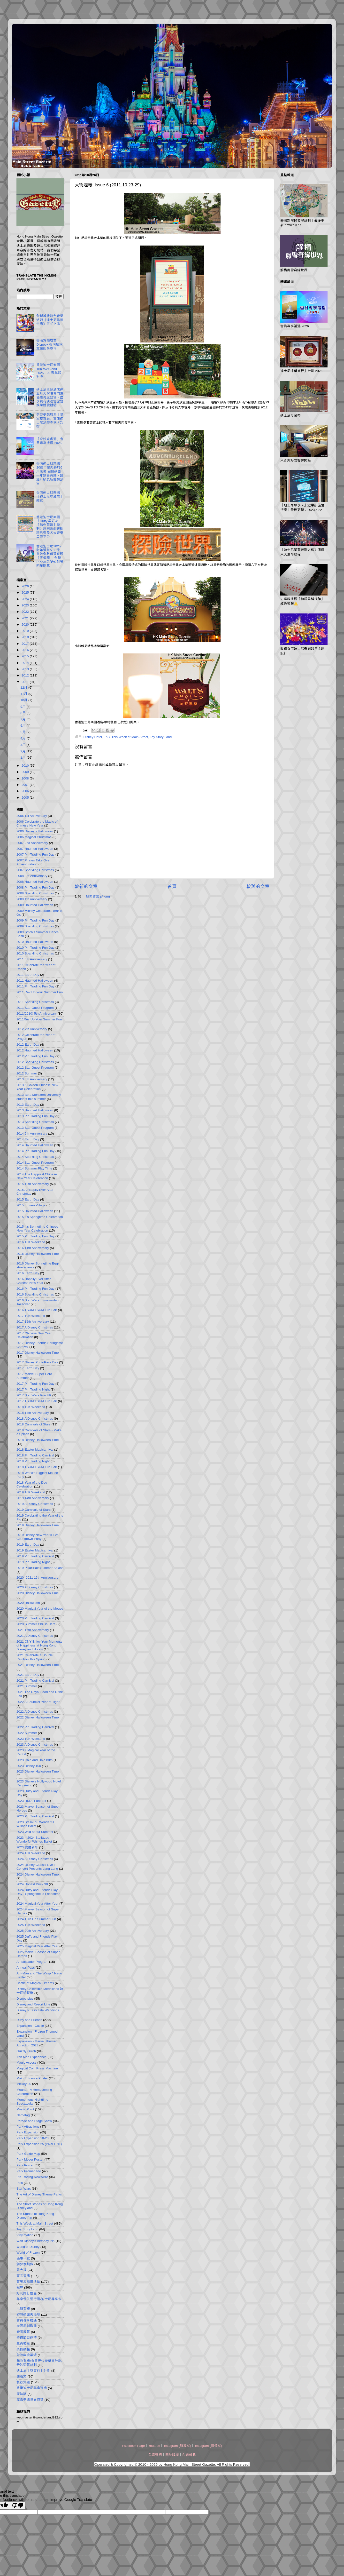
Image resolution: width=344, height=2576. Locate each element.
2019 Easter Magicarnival (34, 1550)
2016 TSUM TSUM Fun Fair (36, 1310)
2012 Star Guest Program (35, 1067)
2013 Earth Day (27, 1104)
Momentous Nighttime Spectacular (32, 2101)
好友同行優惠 (26, 2293)
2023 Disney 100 (28, 1766)
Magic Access (26, 2062)
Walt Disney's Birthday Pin (35, 2241)
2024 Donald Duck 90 (32, 1884)
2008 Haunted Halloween (34, 881)
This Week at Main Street (130, 737)
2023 (26, 605)
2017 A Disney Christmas (34, 1327)
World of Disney (27, 2247)
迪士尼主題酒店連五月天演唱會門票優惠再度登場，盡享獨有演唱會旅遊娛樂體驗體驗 (49, 397)
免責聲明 (155, 2455)
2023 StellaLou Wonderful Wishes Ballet (35, 1824)
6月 (23, 725)
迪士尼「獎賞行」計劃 (33, 2370)
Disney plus (24, 1998)
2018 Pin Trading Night (33, 1461)
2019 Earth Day (27, 1544)
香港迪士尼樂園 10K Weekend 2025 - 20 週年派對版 (48, 371)
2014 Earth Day (27, 1139)
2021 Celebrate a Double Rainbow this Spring (34, 1657)
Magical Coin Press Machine (37, 2068)
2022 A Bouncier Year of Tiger (38, 1702)
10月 (24, 700)
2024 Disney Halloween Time (37, 1874)
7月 (23, 719)
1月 (23, 757)
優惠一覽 (23, 2258)
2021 (26, 618)
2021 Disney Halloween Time (37, 1665)
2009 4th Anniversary (31, 899)
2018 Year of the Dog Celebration (31, 1484)
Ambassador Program (32, 1962)
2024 (26, 599)
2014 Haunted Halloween (34, 1145)
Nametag (23, 2115)
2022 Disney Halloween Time (37, 1717)
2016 (26, 650)
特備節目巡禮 (26, 2337)
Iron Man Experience (31, 2057)
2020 (26, 624)
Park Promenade (28, 2171)
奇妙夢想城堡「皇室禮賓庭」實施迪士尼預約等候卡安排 (49, 420)
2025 (26, 592)
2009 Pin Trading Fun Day (35, 920)
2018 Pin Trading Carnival (35, 1455)
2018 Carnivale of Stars (33, 1424)
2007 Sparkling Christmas (35, 870)
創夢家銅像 (24, 2264)
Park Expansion (27, 2132)
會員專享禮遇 (26, 2320)
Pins (19, 2183)
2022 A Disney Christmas (34, 1711)
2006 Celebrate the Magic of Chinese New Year (37, 823)
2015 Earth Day (27, 1199)
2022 (26, 611)
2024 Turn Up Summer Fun (36, 1919)
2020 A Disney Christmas (34, 1587)
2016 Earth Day (27, 1273)
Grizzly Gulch (26, 2051)
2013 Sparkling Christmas (35, 1122)
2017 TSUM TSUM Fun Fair (36, 1401)
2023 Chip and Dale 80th (34, 1760)
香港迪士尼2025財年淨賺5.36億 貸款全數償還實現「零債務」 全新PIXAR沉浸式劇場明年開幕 (49, 556)
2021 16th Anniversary (32, 1630)
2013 (26, 669)
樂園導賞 (23, 2332)
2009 (26, 772)
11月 (24, 694)
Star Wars (23, 2188)
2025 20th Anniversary (32, 1930)
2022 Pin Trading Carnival (35, 1727)
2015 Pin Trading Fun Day (35, 1236)
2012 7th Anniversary (31, 1029)
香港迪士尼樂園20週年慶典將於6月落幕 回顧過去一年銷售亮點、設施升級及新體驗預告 (49, 473)
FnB (107, 737)
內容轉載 (189, 2455)
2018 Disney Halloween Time (37, 1440)
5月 (23, 732)
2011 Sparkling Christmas (35, 1002)
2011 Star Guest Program (35, 1008)
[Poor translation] (17, 2506)
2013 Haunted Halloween (34, 1110)
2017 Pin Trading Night (33, 1389)
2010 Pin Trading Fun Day (35, 947)
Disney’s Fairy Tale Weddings (37, 2010)
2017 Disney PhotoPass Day (37, 1362)
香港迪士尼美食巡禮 (31, 2388)
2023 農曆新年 (27, 1847)
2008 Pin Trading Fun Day (35, 887)
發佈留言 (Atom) (98, 896)
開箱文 (21, 2376)
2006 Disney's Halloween (34, 831)
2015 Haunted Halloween (34, 1211)
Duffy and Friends (29, 2020)
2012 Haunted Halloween (34, 1050)
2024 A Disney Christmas (34, 1859)
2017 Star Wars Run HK (33, 1395)
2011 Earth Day (27, 975)
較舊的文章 (257, 886)
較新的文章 (86, 886)
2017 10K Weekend (30, 1316)
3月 (23, 745)
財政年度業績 (26, 2355)
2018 (26, 637)
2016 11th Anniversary (32, 1248)
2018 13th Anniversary (32, 1413)
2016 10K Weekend (30, 1242)
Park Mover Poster (30, 2159)
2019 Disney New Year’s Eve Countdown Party (37, 1537)
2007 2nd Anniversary (32, 843)
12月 (24, 687)
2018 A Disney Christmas (34, 1418)
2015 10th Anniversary (32, 1184)
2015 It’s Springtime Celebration (39, 1217)
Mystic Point (25, 2109)
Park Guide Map (28, 2153)
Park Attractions (27, 2126)
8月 (23, 713)
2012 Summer (26, 1073)
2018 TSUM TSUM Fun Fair (36, 1467)
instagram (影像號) (208, 2446)
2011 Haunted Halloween (34, 980)
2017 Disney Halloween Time (37, 1352)
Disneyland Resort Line (33, 2004)
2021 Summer (26, 1686)
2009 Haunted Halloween (34, 905)
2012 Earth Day (27, 1044)
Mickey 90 (23, 2084)
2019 (26, 631)
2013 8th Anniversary (31, 1079)
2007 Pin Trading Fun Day (35, 854)
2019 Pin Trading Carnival (35, 1556)
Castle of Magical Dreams (35, 1983)
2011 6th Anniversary (31, 959)
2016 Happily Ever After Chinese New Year (33, 1281)
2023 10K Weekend (30, 1739)
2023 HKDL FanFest (31, 1801)
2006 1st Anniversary (31, 816)
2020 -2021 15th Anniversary (37, 1577)
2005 (26, 797)
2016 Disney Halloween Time (37, 1254)
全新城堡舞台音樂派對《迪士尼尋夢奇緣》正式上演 (49, 320)
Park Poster (25, 2165)
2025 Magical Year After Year (37, 1946)
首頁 (172, 886)
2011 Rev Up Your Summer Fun (39, 992)
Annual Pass (25, 1967)
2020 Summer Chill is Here (35, 1624)
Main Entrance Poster (32, 2078)
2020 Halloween (28, 1603)
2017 (26, 643)
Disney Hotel (93, 737)
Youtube (154, 2446)
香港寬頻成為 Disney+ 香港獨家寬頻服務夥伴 (49, 344)
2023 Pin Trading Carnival (35, 1816)
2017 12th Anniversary (32, 1321)
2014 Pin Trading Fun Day (35, 1151)
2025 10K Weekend (30, 1925)
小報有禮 (23, 2309)
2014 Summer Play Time (34, 1168)
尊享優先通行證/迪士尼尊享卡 (38, 2299)
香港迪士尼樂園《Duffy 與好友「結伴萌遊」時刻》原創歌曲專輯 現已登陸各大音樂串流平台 (49, 527)
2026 (26, 586)
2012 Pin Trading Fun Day (35, 1056)
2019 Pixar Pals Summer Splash (39, 1568)
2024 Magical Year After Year (37, 1903)
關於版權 (172, 2455)
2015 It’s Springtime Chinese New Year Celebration (37, 1228)
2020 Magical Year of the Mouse (39, 1608)
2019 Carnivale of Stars (33, 1509)
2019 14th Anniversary (32, 1498)
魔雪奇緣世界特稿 (30, 2399)
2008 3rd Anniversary (31, 876)
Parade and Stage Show (34, 2121)
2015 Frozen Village (31, 1205)
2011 (26, 682)
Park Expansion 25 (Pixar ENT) (39, 2144)
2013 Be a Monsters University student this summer (38, 1096)
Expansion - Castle (30, 2025)
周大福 (21, 2270)
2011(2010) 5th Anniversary (36, 1013)
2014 (26, 663)
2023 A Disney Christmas (34, 1744)
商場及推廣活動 (28, 2281)
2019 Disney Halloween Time (37, 1525)
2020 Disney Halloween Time (37, 1593)
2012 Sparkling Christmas (35, 1062)
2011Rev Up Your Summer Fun (39, 1019)
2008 (26, 778)
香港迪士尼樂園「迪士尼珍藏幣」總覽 (49, 496)
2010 (26, 765)
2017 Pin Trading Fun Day (35, 1383)
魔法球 (21, 2394)
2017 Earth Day (27, 1368)
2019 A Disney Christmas (34, 1504)
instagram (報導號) (177, 2446)
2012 (26, 675)
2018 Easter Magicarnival (34, 1449)
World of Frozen (28, 2252)
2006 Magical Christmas (34, 837)
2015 (26, 656)
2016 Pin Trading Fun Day (35, 1288)
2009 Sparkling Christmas (35, 926)
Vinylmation (24, 2235)
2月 (23, 751)
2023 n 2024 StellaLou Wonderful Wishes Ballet (34, 1839)
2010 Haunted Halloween (34, 942)
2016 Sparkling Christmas (35, 1294)
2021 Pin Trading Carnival (35, 1680)
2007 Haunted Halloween (34, 849)
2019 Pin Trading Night (33, 1562)
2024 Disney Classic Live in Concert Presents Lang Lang (37, 1866)
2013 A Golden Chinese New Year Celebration (37, 1087)
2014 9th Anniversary (31, 1133)
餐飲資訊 (23, 2382)
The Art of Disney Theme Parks (39, 2194)
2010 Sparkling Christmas (35, 953)
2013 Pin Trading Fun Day (35, 1116)
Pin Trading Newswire (32, 2177)
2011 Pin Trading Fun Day (35, 986)
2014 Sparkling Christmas (35, 1157)
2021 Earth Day (27, 1675)
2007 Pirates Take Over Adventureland (33, 862)
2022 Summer (26, 1733)
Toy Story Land (161, 737)
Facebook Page (133, 2446)
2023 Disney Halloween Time (37, 1771)
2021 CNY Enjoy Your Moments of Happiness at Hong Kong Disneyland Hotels (39, 1645)
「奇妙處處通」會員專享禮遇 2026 (49, 441)
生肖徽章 (23, 2343)
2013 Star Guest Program (35, 1127)
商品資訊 (23, 2276)
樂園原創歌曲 (26, 2326)
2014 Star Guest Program (35, 1162)
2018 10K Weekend (30, 1407)
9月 (23, 706)
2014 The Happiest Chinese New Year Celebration (36, 1176)
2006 (26, 791)
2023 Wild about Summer (34, 1832)
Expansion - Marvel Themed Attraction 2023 (36, 2043)
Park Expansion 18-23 (32, 2138)
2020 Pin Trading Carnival (35, 1618)
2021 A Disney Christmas (34, 1636)
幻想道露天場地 (28, 2314)
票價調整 (23, 2349)
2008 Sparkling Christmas (35, 893)
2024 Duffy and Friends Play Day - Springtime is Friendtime (38, 1892)
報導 (19, 2287)
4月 (23, 738)
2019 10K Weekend (30, 1492)
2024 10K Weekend (30, 1853)
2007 (26, 785)
